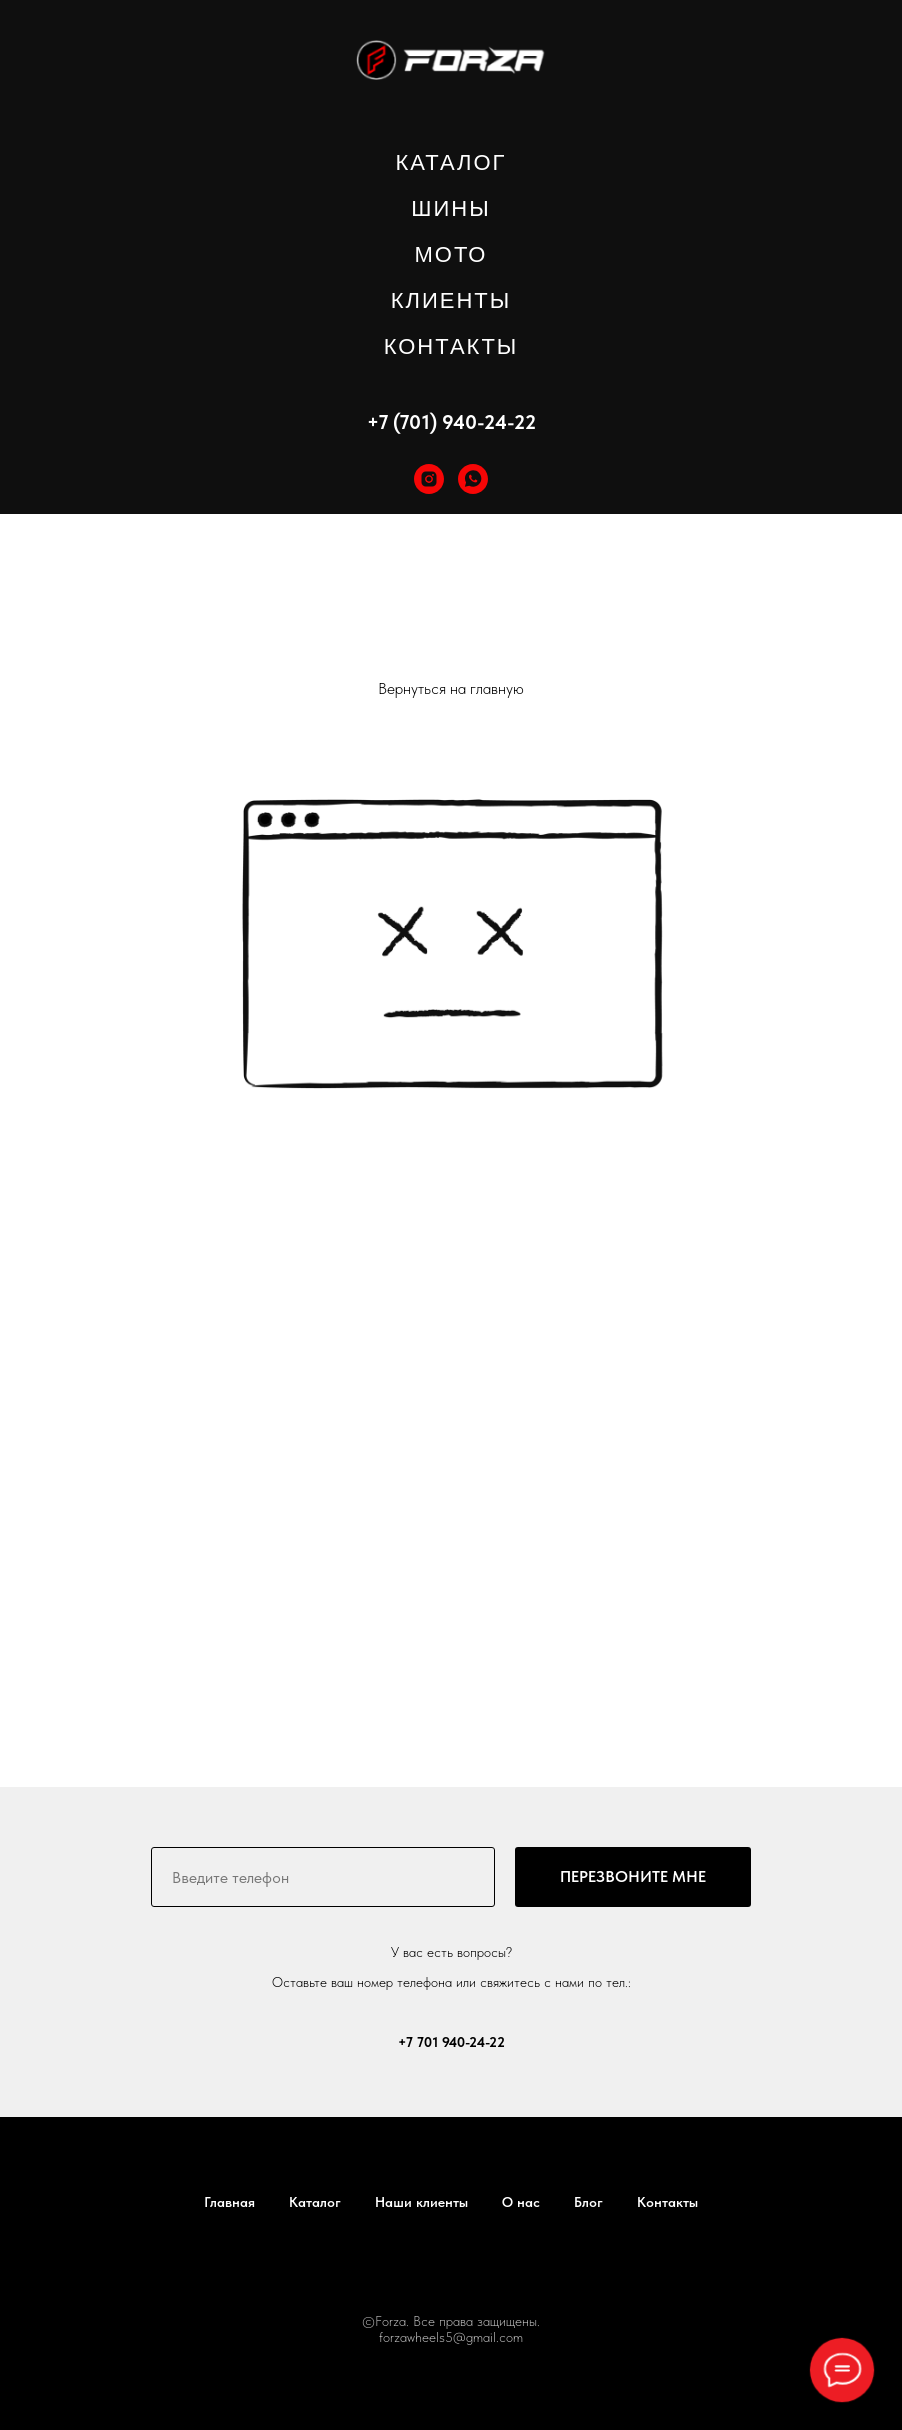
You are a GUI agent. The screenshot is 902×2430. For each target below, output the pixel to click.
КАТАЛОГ (450, 162)
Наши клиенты (421, 2202)
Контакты (667, 2202)
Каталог (315, 2202)
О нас (521, 2202)
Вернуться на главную (451, 688)
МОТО (450, 254)
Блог (588, 2202)
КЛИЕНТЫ (451, 300)
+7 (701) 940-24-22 (451, 422)
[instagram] (429, 479)
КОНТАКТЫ (451, 346)
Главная (229, 2202)
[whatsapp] (473, 479)
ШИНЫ (450, 208)
